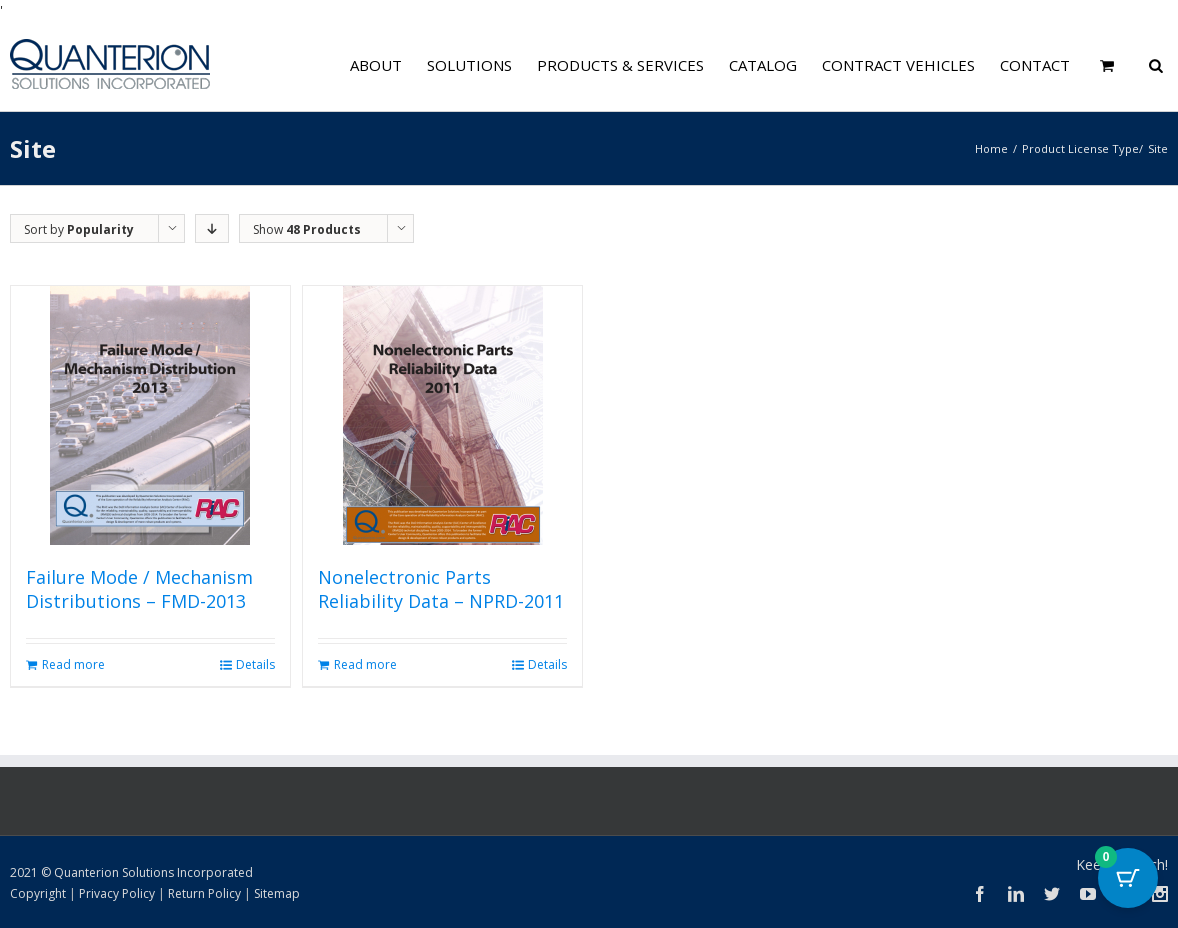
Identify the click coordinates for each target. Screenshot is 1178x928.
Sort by (79, 229)
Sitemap (277, 893)
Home (991, 148)
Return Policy (204, 893)
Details (255, 664)
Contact (1035, 65)
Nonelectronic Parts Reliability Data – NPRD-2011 (441, 589)
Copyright (38, 893)
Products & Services (620, 65)
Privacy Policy (117, 893)
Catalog (763, 65)
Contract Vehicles (898, 65)
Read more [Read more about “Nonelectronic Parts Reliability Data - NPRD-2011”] (365, 664)
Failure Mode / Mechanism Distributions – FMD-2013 (139, 589)
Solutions (469, 65)
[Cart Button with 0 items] (1128, 878)
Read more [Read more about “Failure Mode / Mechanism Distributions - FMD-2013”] (73, 664)
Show (307, 229)
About (376, 65)
